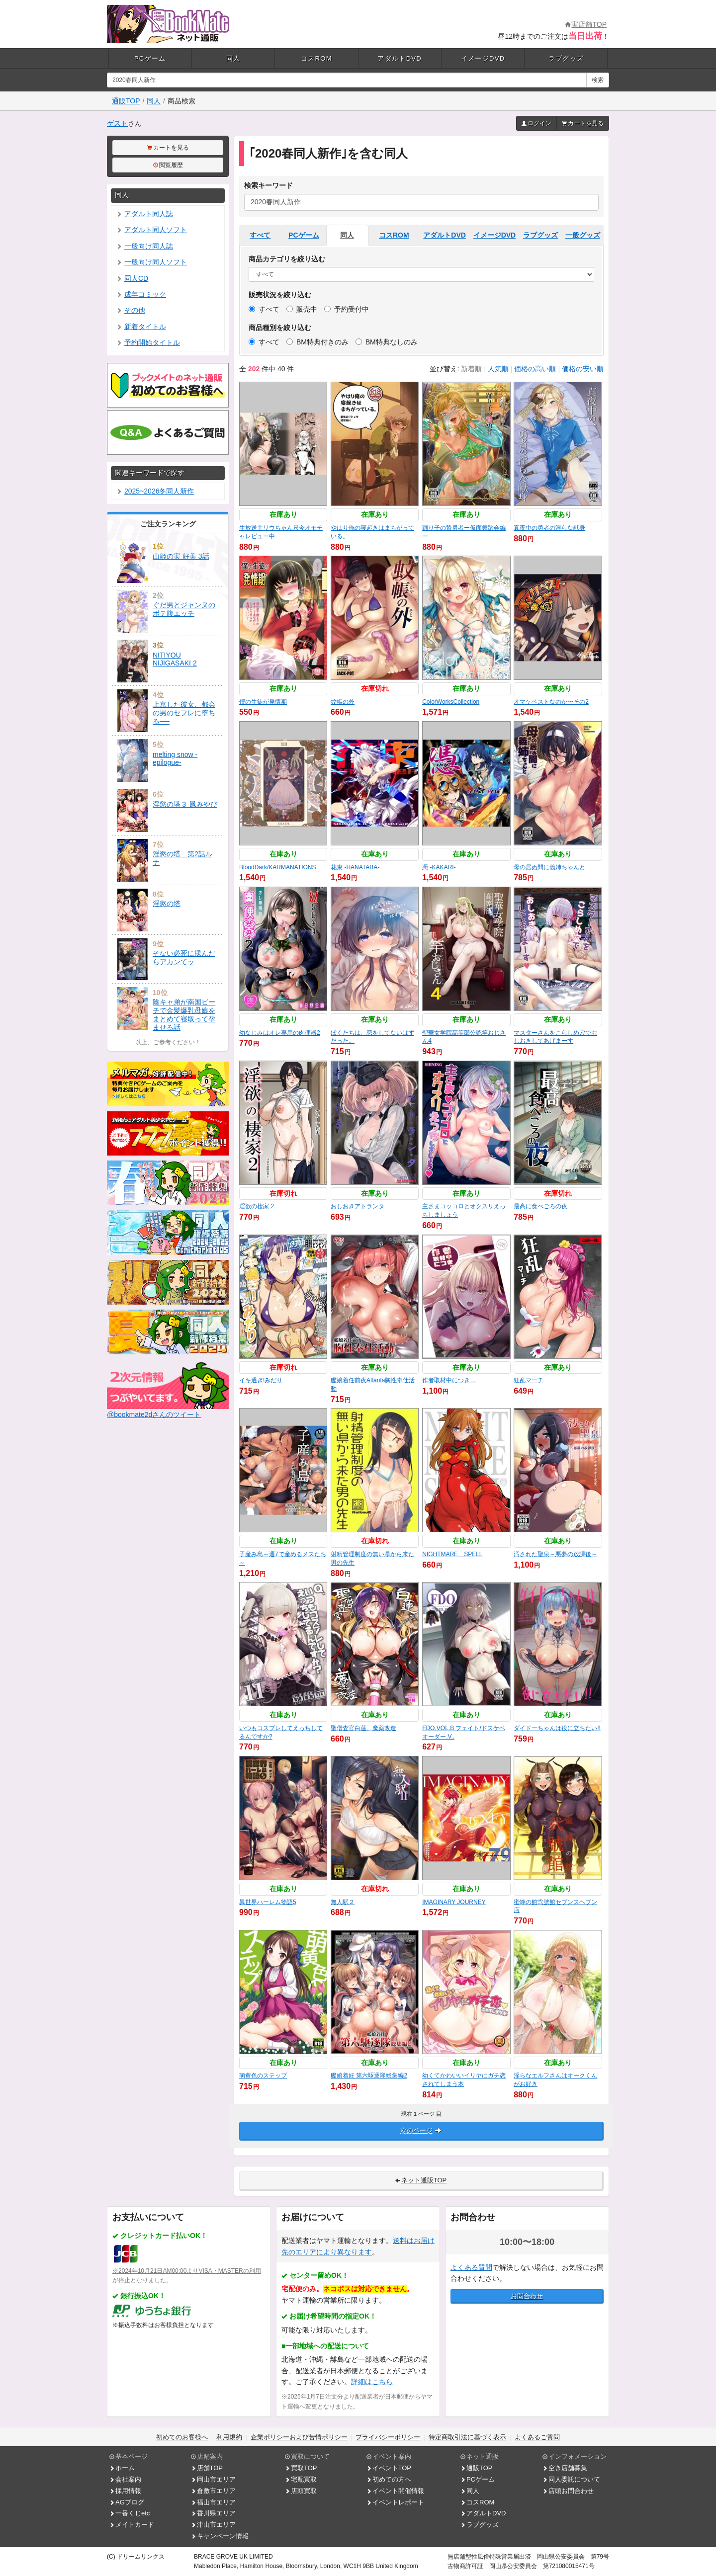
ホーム (122, 2468)
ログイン (536, 123)
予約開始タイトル (148, 342)
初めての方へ (388, 2479)
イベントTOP (389, 2468)
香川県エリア (213, 2513)
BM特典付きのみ (317, 342)
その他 (130, 310)
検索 (598, 80)
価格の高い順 (535, 369)
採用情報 (125, 2490)
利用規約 (229, 2437)
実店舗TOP (586, 24)
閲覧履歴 (168, 165)
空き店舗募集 (564, 2468)
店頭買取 (301, 2490)
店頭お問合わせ (568, 2490)
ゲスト (117, 123)
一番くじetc (129, 2513)
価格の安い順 (583, 369)
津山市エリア (213, 2524)
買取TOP (301, 2468)
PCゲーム (150, 58)
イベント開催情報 (395, 2490)
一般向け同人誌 (144, 246)
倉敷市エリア (213, 2490)
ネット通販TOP (421, 2180)
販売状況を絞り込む (280, 295)
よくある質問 (471, 2267)
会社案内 (125, 2479)
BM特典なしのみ (387, 342)
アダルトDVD (399, 58)
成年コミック (141, 294)
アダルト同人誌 (144, 214)
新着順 (471, 369)
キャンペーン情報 (220, 2536)
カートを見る (583, 123)
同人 (233, 58)
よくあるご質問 (537, 2437)
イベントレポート (395, 2502)
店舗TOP (207, 2468)
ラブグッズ (566, 58)
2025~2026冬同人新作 (155, 491)
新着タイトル (141, 327)
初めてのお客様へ (182, 2437)
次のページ (420, 2130)
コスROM (316, 58)
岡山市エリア (213, 2479)
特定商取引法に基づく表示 (467, 2437)
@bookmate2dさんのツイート (154, 1414)
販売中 (301, 309)
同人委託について (571, 2479)
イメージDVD (483, 58)
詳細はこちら (372, 2382)
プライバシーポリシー (388, 2437)
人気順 (498, 369)
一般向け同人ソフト (151, 262)
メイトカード (131, 2524)
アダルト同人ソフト (151, 230)
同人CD (132, 278)
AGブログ (126, 2502)
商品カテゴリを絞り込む (287, 259)
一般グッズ (582, 235)
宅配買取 (301, 2479)
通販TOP (126, 101)
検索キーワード (268, 185)
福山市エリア (213, 2502)
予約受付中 (346, 309)
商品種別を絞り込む (280, 328)
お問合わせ (527, 2296)
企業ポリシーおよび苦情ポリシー (299, 2437)
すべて (260, 235)
